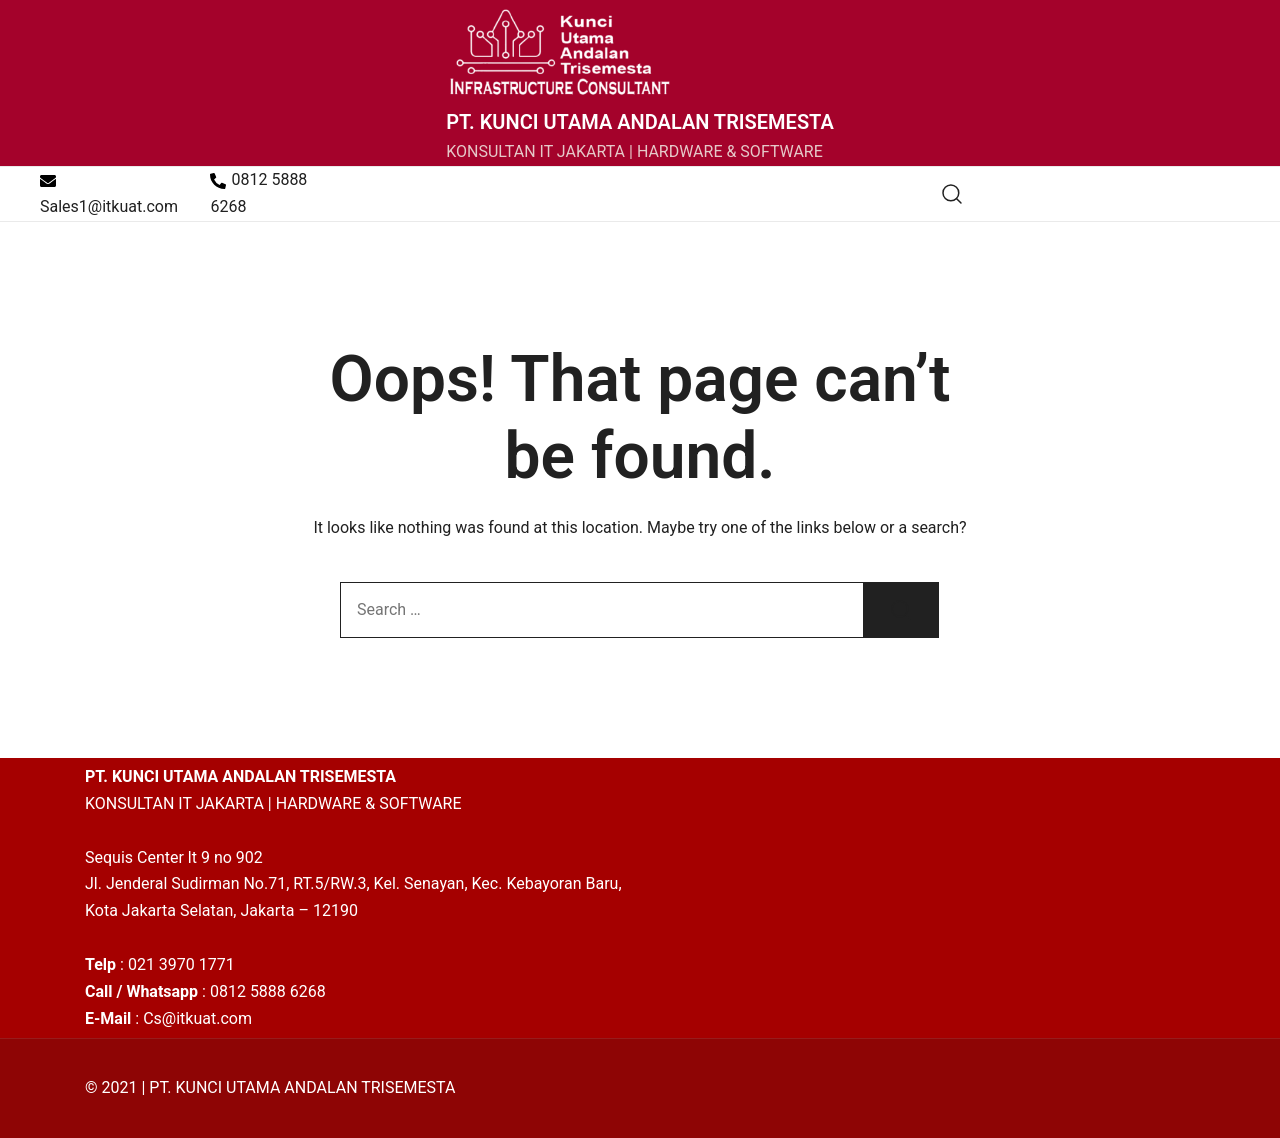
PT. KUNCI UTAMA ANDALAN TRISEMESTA (640, 122)
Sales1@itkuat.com (109, 194)
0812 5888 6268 (258, 193)
